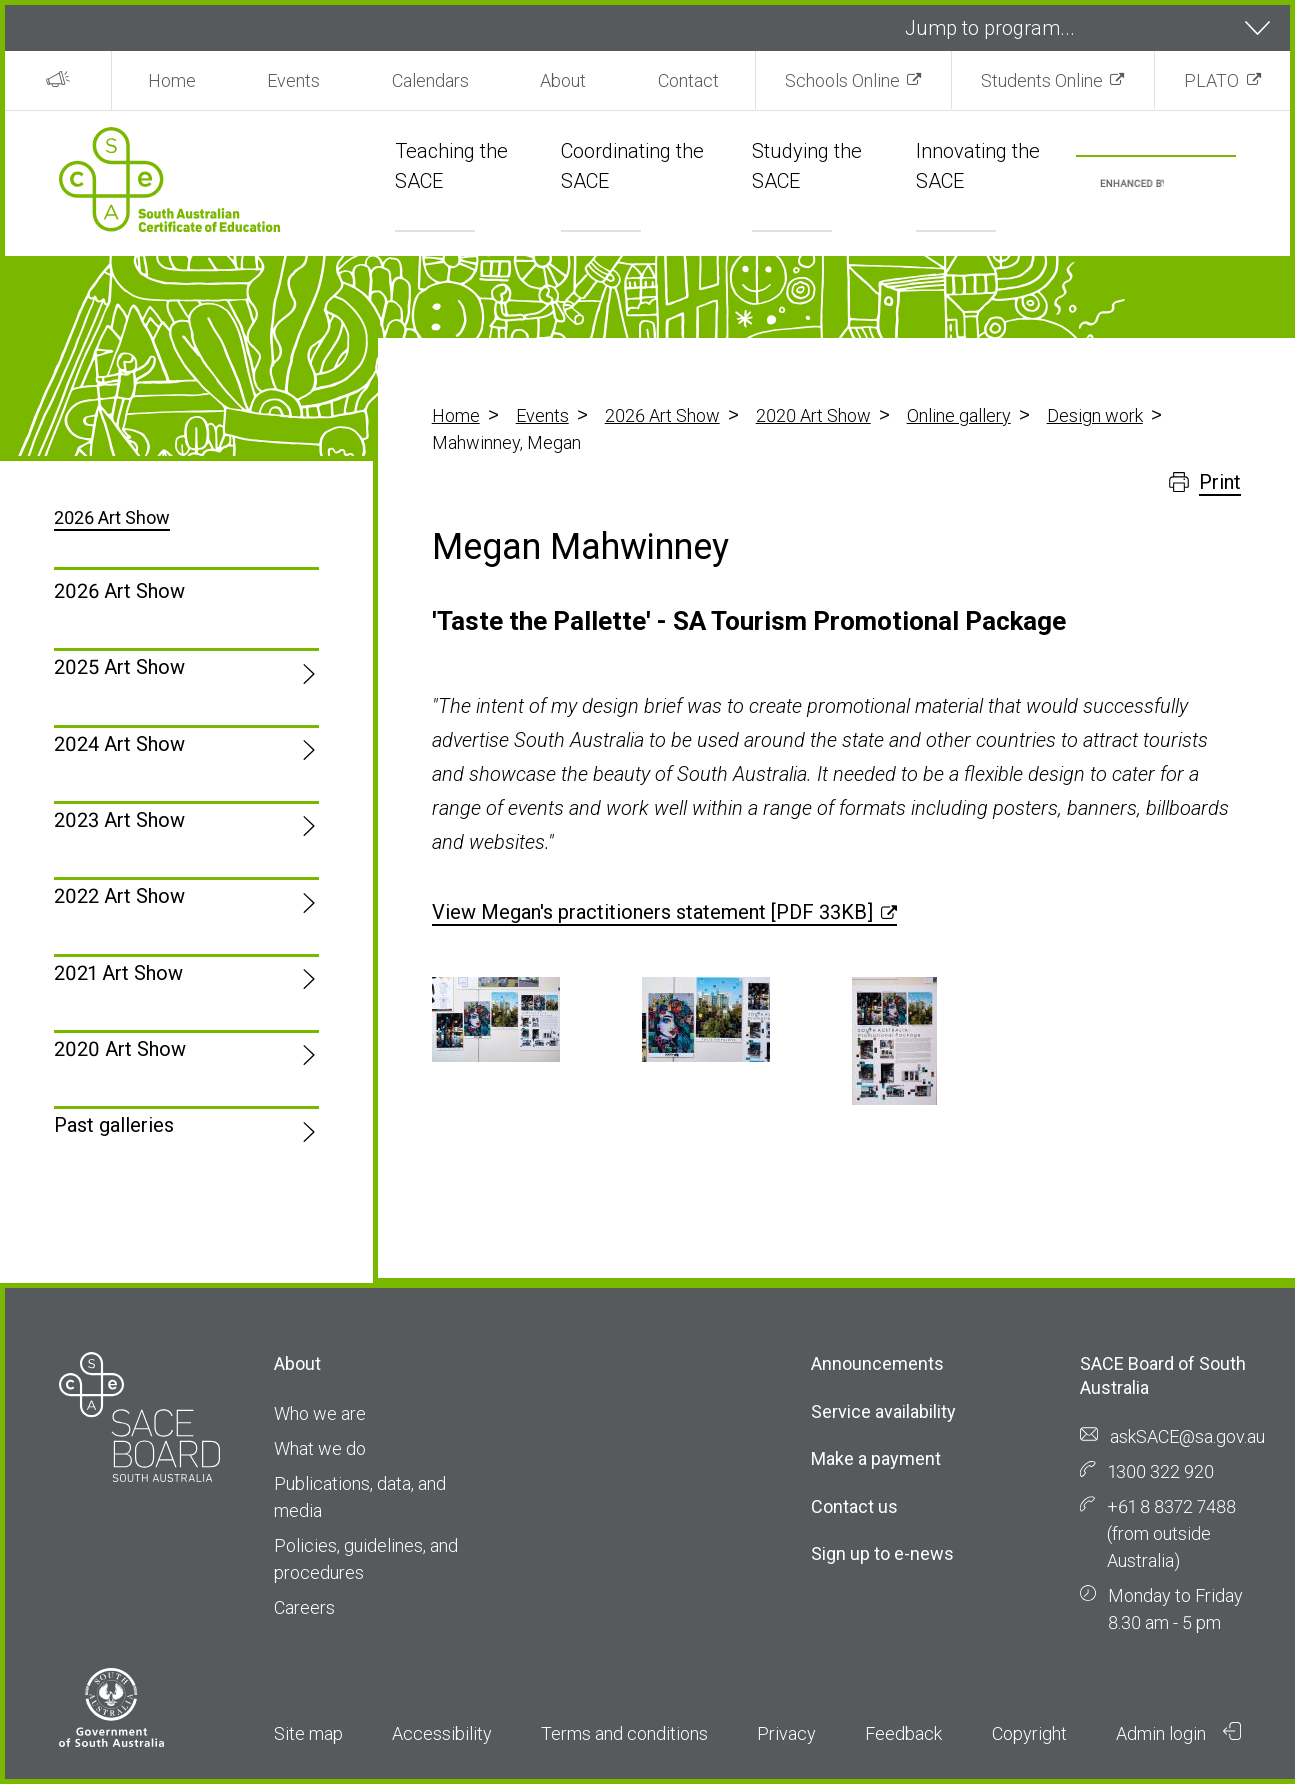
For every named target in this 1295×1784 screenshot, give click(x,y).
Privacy (786, 1733)
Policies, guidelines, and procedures (366, 1559)
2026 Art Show (662, 415)
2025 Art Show (119, 667)
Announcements (877, 1363)
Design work (1095, 415)
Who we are (320, 1413)
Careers (304, 1607)
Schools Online (842, 80)
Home (172, 80)
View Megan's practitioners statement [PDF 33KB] (652, 912)
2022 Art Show (119, 896)
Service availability (883, 1411)
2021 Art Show (118, 973)
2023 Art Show (119, 820)
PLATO (1211, 80)
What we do (320, 1448)
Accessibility (442, 1733)
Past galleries (114, 1125)
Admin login (1179, 1733)
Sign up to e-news (882, 1553)
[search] (1132, 184)
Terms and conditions (624, 1733)
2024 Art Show (119, 744)
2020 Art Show (813, 415)
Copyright (1029, 1733)
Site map (308, 1733)
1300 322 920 (1161, 1471)
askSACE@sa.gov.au (1187, 1436)
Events (293, 80)
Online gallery (959, 415)
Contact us (854, 1506)
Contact (688, 80)
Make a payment (876, 1458)
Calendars (430, 80)
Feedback (903, 1733)
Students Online (1042, 80)
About (563, 80)
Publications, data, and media (360, 1497)
